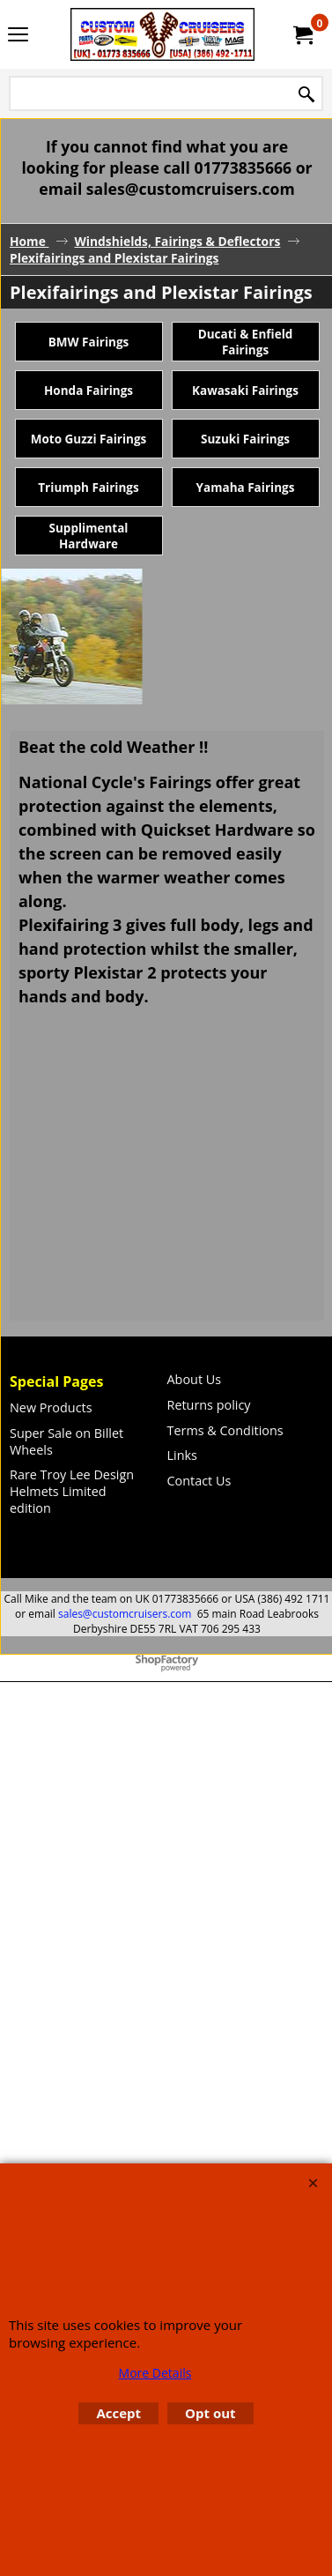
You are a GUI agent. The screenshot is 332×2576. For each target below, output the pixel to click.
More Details (155, 2372)
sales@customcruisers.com (124, 1613)
